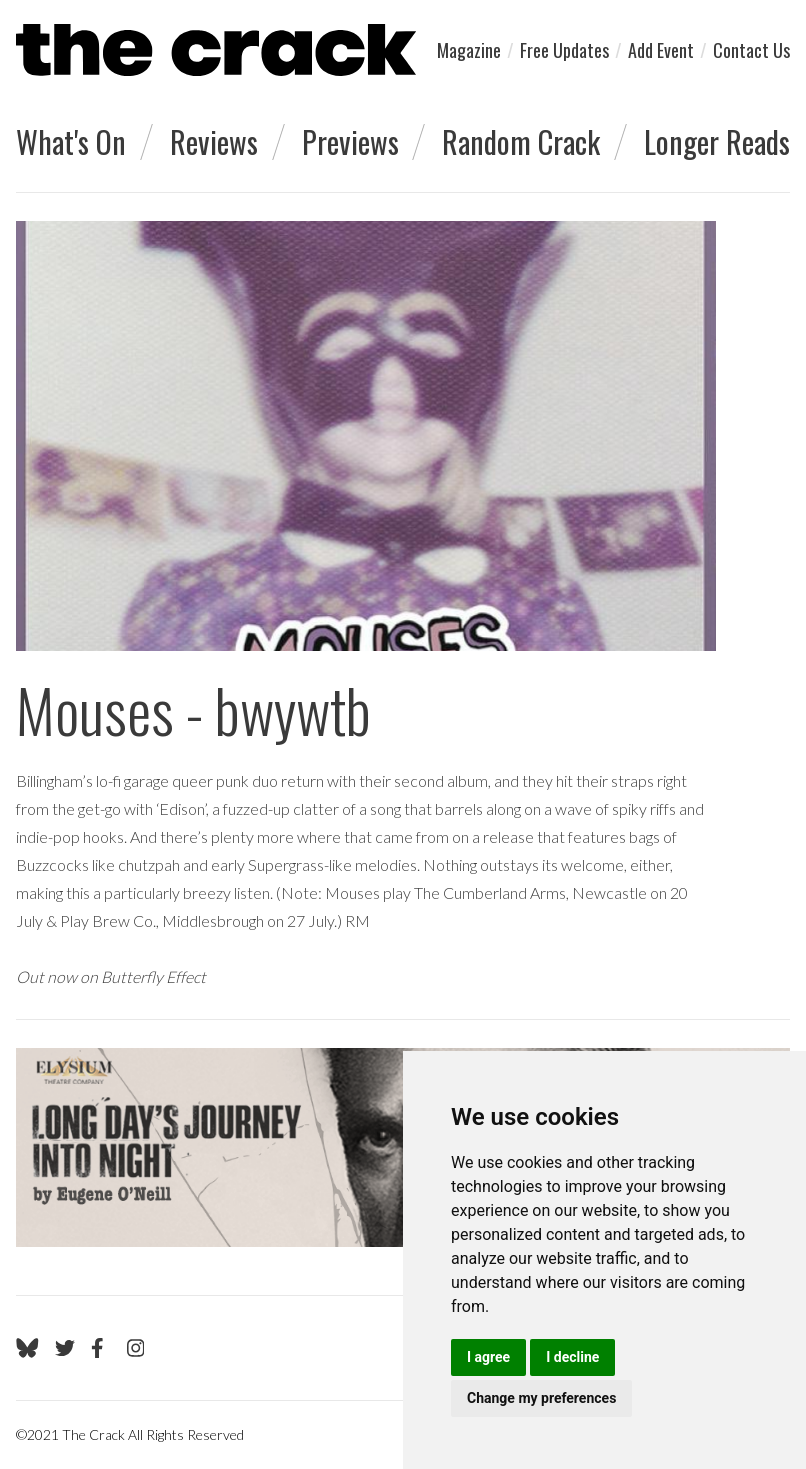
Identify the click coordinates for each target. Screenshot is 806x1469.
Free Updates (564, 50)
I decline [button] (572, 1357)
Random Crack (521, 141)
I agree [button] (488, 1357)
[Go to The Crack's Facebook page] (101, 1348)
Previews (350, 141)
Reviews (214, 141)
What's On (71, 141)
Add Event (661, 50)
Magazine (469, 50)
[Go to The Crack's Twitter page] (65, 1348)
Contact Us (751, 50)
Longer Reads (717, 141)
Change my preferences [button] (541, 1398)
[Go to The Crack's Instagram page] (136, 1348)
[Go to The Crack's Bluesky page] (27, 1348)
